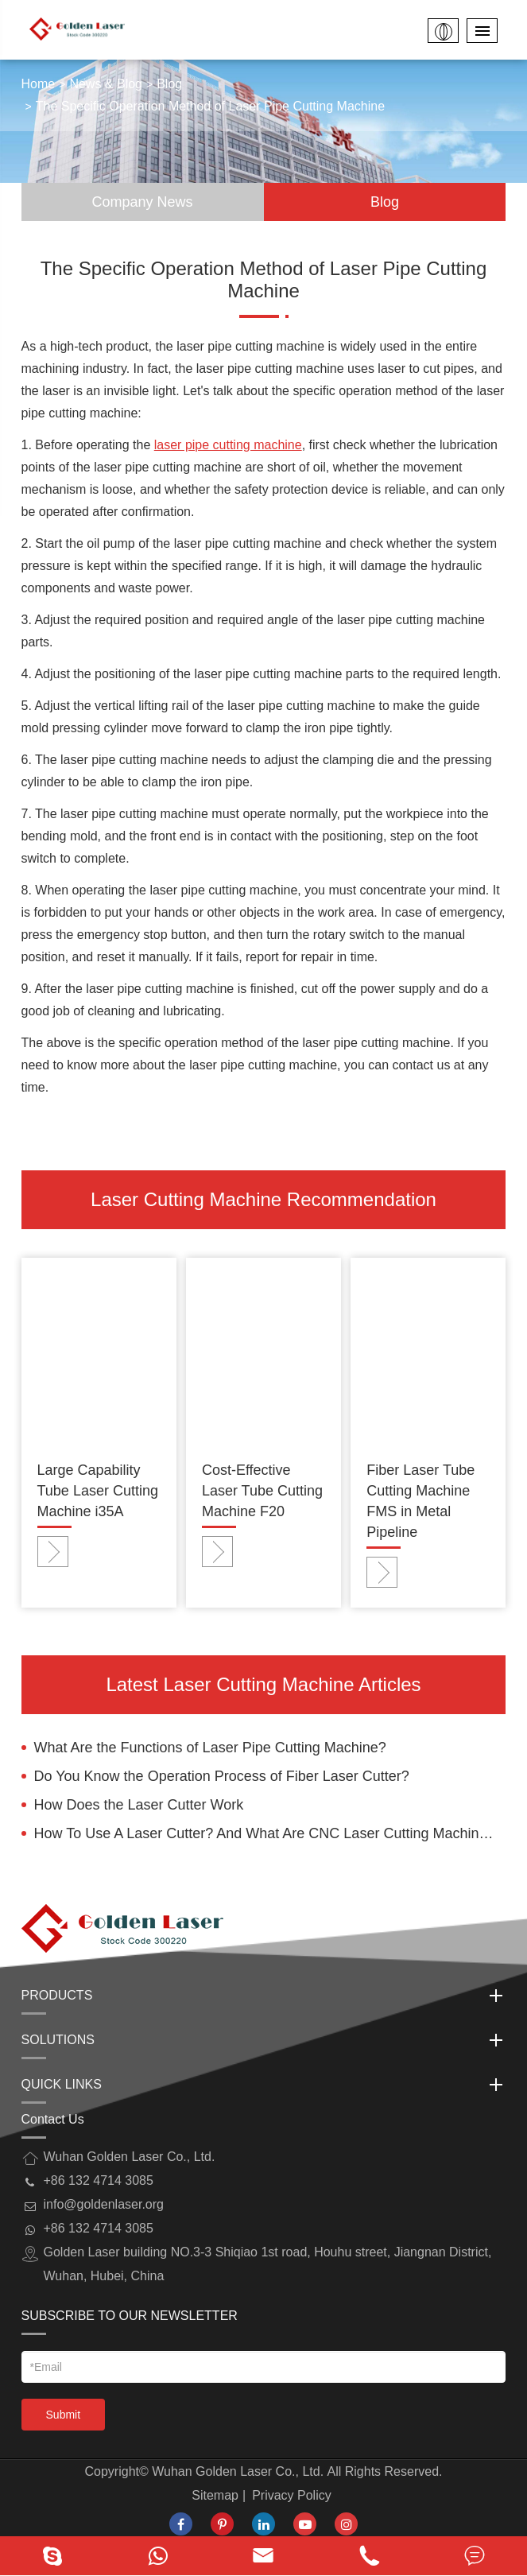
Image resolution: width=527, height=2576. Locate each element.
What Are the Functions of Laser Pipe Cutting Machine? (210, 1747)
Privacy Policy (291, 2495)
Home (38, 84)
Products (263, 1995)
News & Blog (105, 84)
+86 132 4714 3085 (98, 2228)
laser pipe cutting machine (228, 445)
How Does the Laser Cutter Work (139, 1805)
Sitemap (215, 2495)
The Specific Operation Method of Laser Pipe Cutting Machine (210, 106)
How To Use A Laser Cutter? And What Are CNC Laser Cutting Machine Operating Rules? (270, 1833)
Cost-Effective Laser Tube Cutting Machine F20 (262, 1490)
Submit (63, 2414)
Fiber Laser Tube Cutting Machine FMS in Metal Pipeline (420, 1501)
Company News (141, 202)
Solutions (263, 2040)
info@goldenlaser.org (104, 2204)
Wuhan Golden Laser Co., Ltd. (238, 2471)
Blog (169, 84)
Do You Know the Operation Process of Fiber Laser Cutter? (221, 1776)
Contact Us (52, 2119)
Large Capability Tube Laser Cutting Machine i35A (97, 1490)
